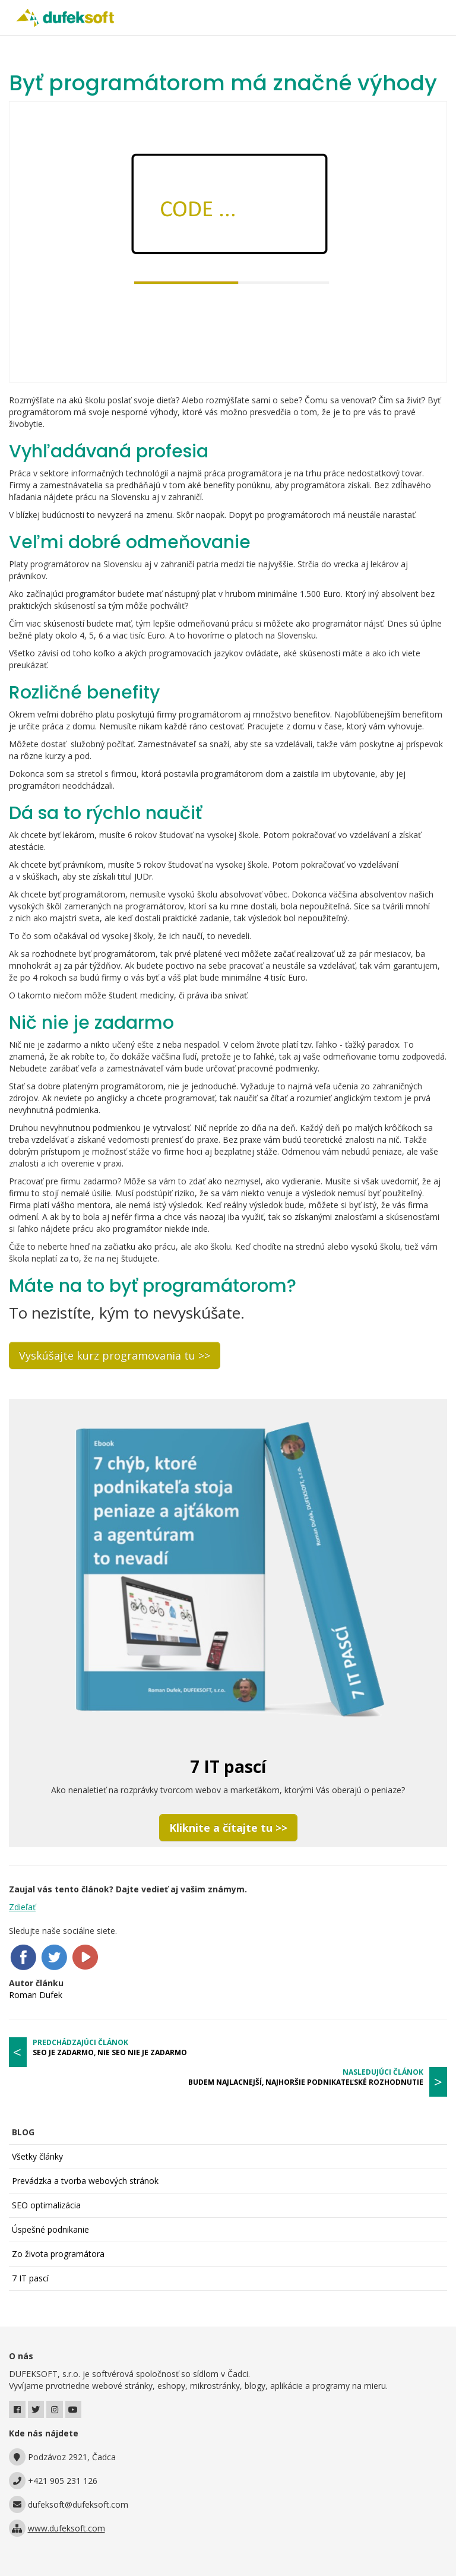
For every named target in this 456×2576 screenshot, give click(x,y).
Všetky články (37, 2156)
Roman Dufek (35, 1994)
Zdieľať (22, 1907)
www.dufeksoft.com (66, 2528)
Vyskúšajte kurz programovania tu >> (114, 1355)
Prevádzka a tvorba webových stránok (85, 2180)
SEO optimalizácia (46, 2205)
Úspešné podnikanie (50, 2229)
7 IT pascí (30, 2278)
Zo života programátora (58, 2253)
